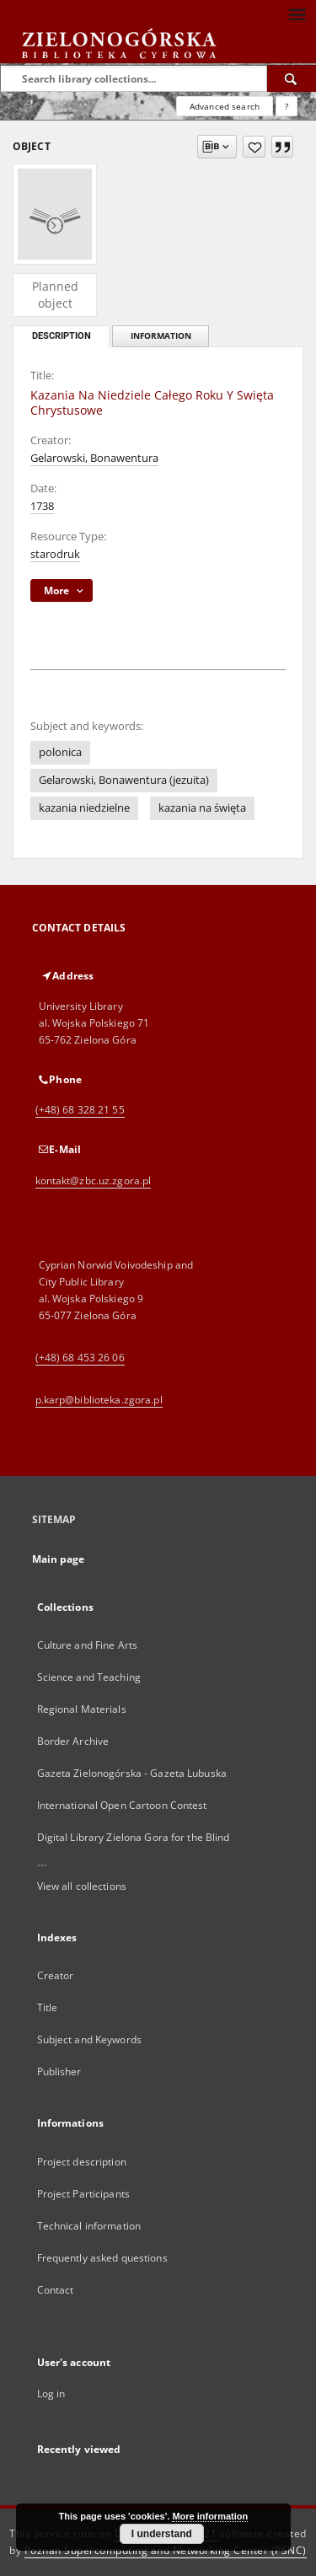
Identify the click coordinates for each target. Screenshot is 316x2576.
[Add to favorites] (254, 147)
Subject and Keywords (89, 2039)
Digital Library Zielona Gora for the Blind (133, 1837)
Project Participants (83, 2194)
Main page (58, 1559)
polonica (60, 752)
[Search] (291, 78)
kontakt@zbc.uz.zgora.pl (93, 1180)
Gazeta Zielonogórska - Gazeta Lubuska (132, 1773)
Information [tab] (161, 335)
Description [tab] (61, 335)
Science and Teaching (89, 1677)
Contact (55, 2290)
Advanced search (225, 106)
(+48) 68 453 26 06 (80, 1357)
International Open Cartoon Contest (122, 1805)
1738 (42, 506)
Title (47, 2007)
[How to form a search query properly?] (286, 106)
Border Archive (73, 1741)
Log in (51, 2393)
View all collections (81, 1886)
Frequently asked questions (102, 2258)
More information (210, 2516)
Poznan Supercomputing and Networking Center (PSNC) (165, 2550)
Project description (81, 2162)
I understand (161, 2534)
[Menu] (296, 13)
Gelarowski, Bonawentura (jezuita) (124, 780)
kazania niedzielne (84, 808)
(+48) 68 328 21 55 (80, 1110)
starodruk (55, 554)
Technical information (89, 2226)
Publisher (59, 2071)
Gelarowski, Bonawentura (94, 458)
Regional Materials (81, 1709)
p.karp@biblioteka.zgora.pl (99, 1400)
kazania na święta (202, 808)
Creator (55, 1975)
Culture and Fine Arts (87, 1645)
